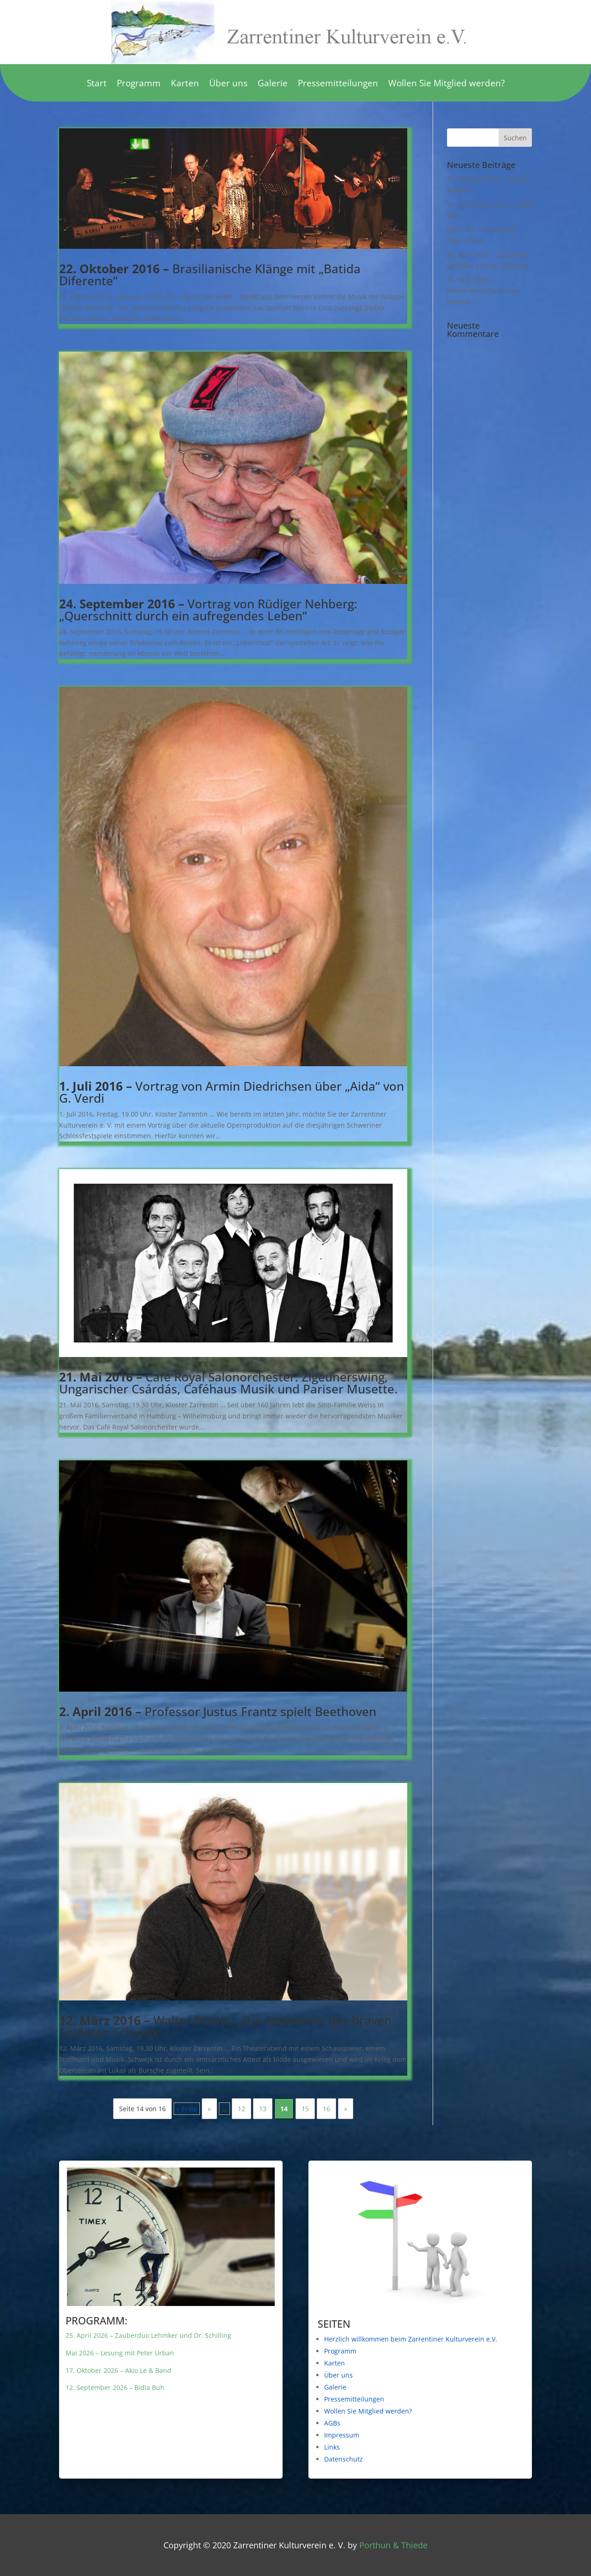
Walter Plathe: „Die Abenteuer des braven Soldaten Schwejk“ (225, 2026)
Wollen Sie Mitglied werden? (446, 84)
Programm (139, 84)
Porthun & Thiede (393, 2545)
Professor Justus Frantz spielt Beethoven (217, 1711)
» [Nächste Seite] (345, 2108)
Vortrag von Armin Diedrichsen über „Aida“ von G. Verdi (231, 1092)
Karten (185, 84)
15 (305, 2108)
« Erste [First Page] (186, 2108)
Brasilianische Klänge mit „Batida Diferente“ (210, 274)
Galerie (273, 84)
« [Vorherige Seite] (209, 2108)
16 (326, 2108)
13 (262, 2108)
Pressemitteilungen (338, 84)
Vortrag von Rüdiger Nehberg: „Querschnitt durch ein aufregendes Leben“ (208, 609)
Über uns (228, 84)
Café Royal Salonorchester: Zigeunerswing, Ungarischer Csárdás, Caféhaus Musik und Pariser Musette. (228, 1383)
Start (97, 84)
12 (241, 2108)
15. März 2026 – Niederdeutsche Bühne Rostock (483, 291)
